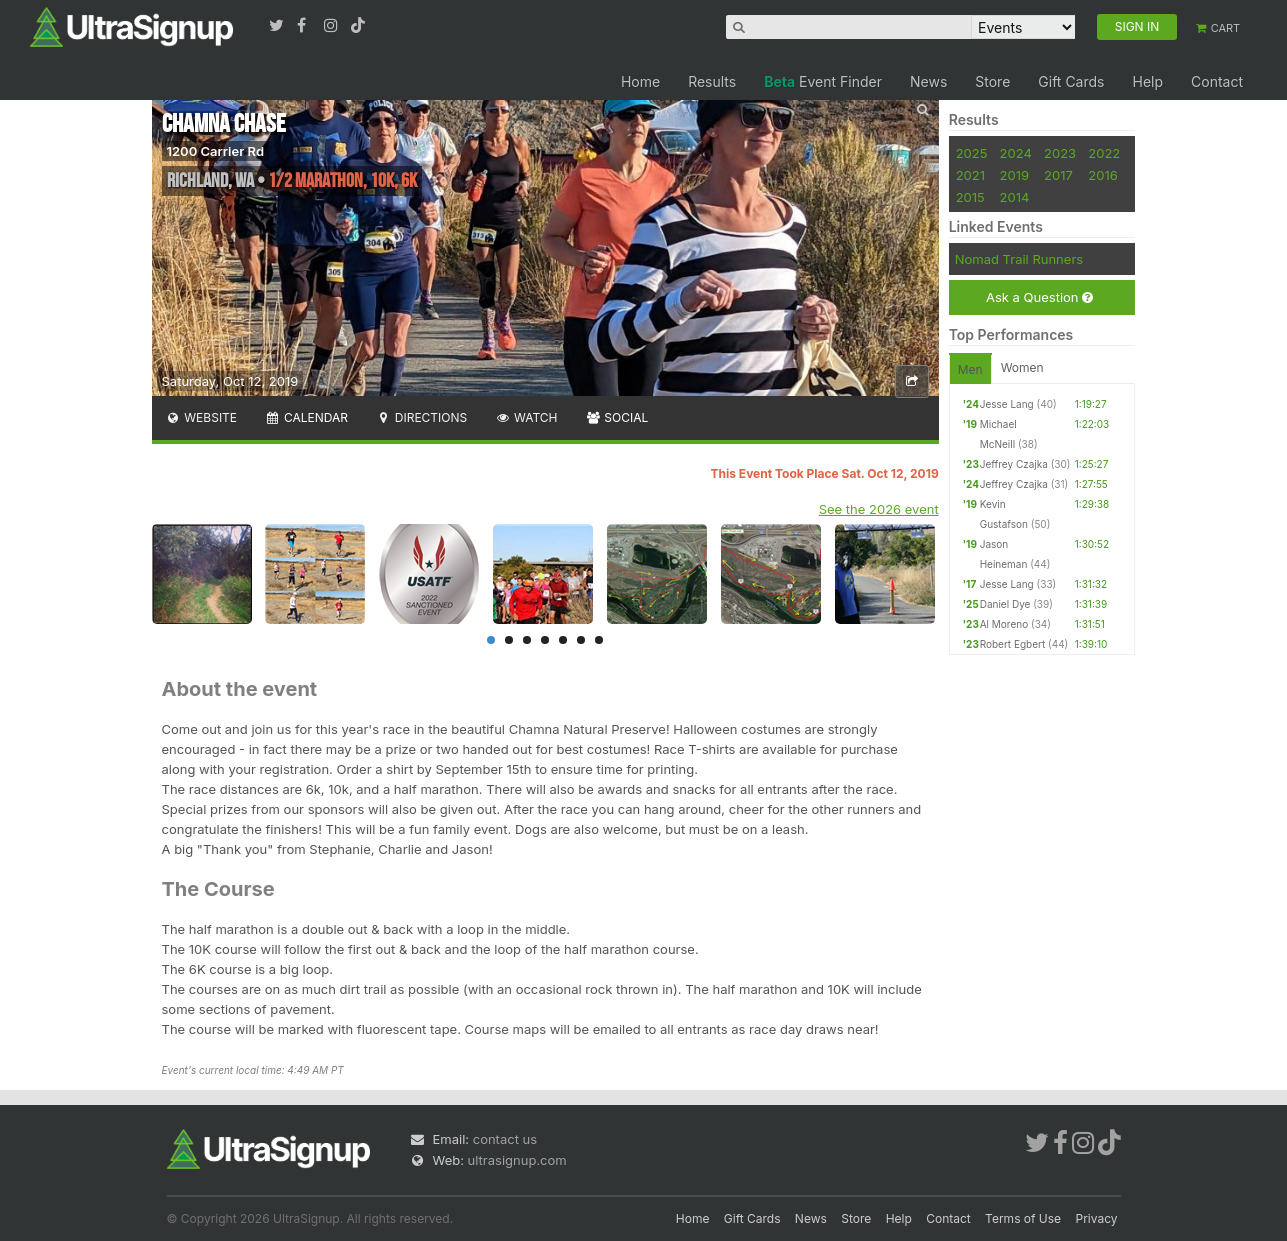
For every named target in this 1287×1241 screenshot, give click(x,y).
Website (202, 417)
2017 (1058, 175)
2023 (1060, 153)
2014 (1015, 197)
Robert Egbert (1013, 644)
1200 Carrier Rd (216, 151)
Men (970, 369)
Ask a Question (1039, 297)
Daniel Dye (1005, 604)
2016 (1102, 175)
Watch (526, 417)
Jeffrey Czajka (1014, 464)
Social (617, 417)
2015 (970, 197)
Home (640, 81)
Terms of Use (1023, 1218)
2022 (1104, 153)
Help (1147, 81)
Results (712, 81)
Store (992, 81)
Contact (1217, 81)
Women (1022, 367)
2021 (970, 175)
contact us (505, 1139)
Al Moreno (1004, 624)
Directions (421, 417)
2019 (1014, 175)
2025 (972, 153)
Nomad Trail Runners (1019, 259)
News (928, 81)
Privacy (1097, 1218)
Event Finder (823, 81)
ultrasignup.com (517, 1160)
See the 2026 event (879, 509)
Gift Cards (1071, 81)
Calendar (306, 417)
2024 (1016, 153)
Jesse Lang (1007, 404)
